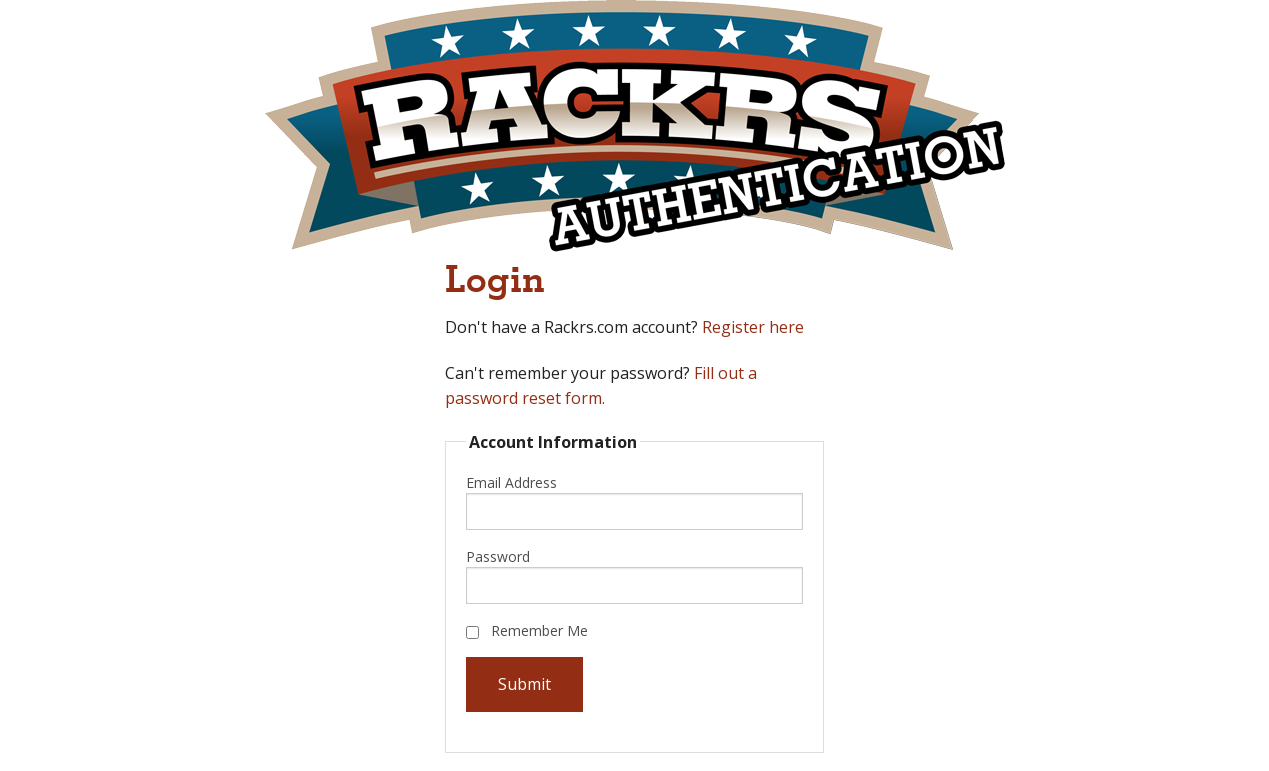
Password (498, 556)
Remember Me (527, 630)
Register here (753, 327)
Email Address (511, 482)
